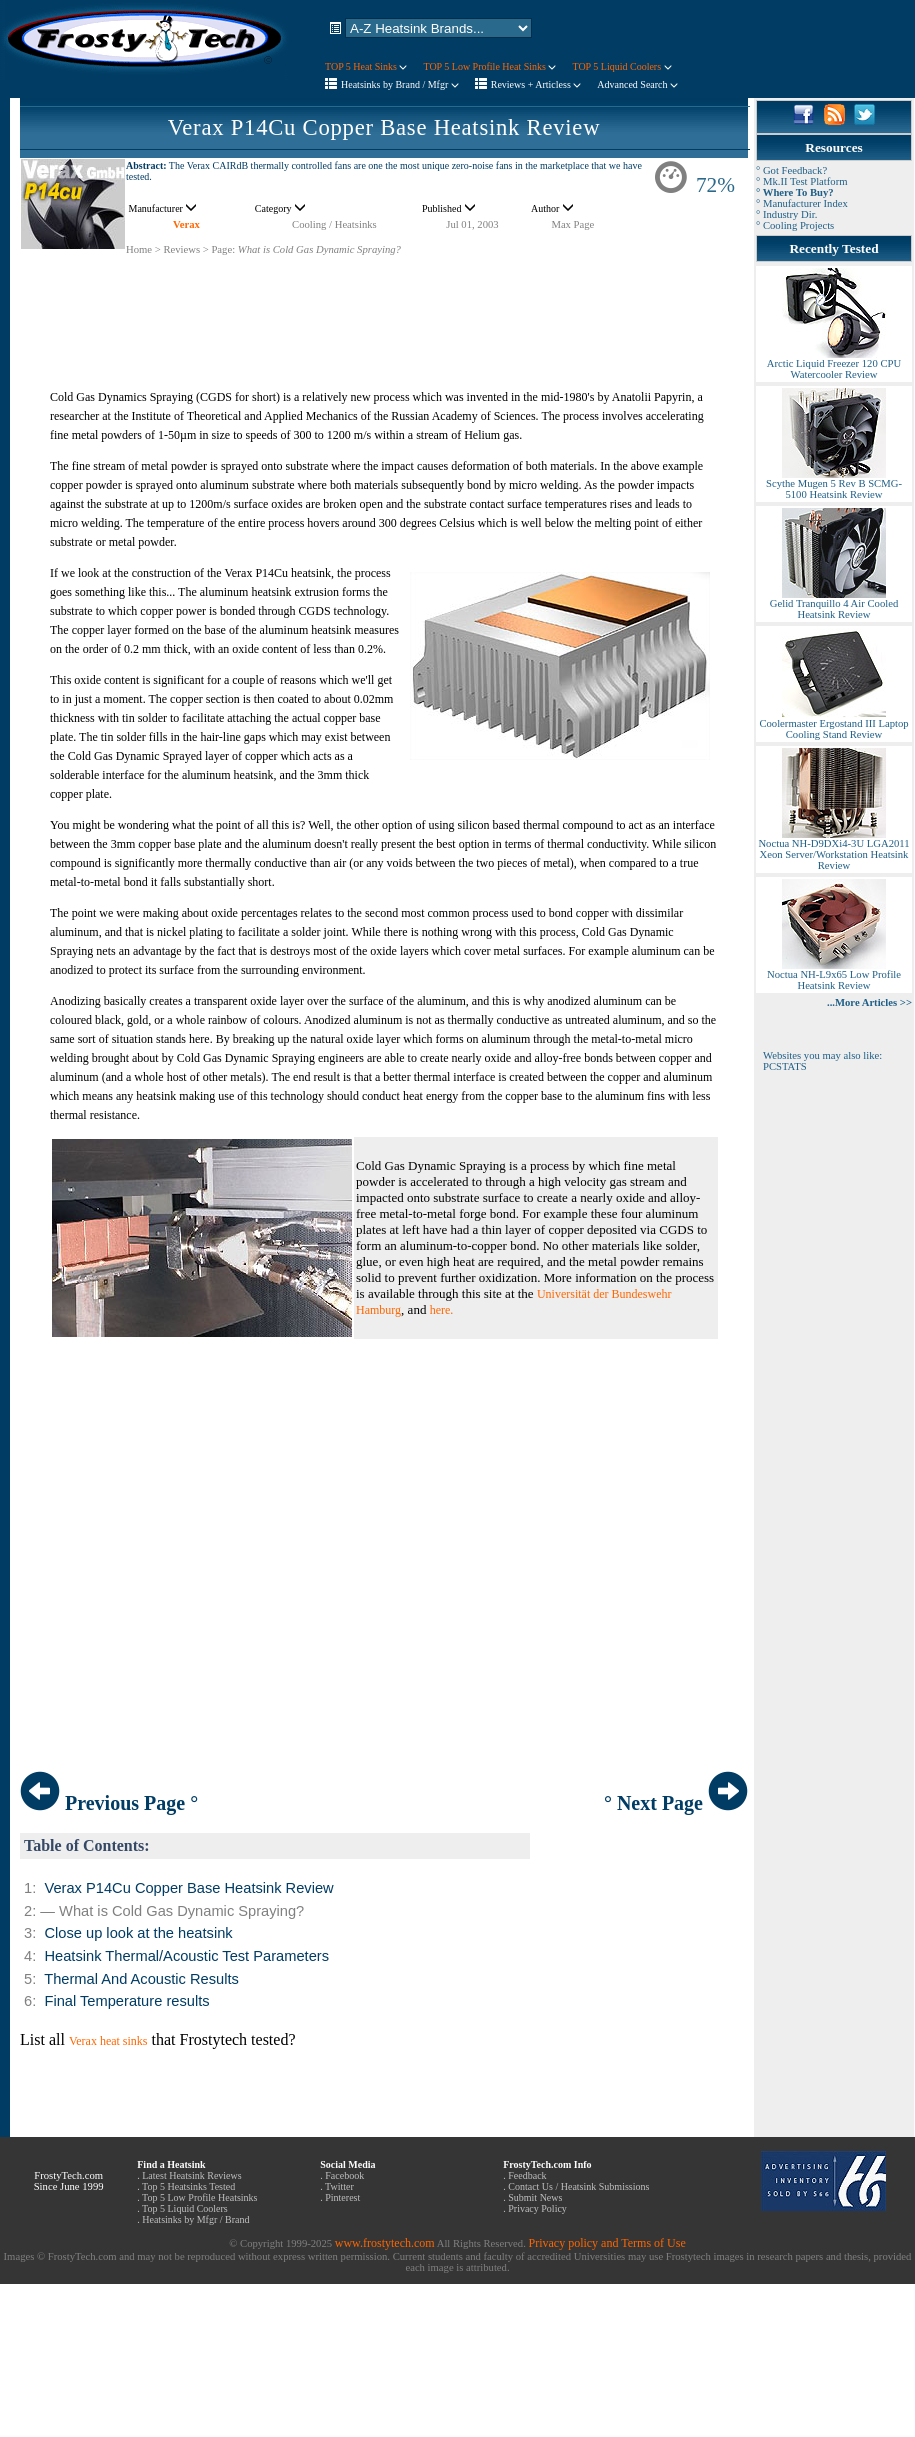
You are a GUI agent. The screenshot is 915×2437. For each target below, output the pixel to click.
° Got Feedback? (791, 170)
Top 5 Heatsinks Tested (188, 2186)
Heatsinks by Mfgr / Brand (195, 2219)
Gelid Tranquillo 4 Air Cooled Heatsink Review (834, 604)
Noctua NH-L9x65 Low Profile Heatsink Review (834, 975)
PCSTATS (785, 1066)
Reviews (181, 249)
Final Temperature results (126, 2001)
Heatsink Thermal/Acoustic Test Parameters (186, 1956)
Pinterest (342, 2197)
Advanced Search (637, 84)
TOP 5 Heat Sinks (366, 66)
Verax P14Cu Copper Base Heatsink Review (384, 127)
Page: (223, 249)
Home (139, 249)
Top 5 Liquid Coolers (185, 2208)
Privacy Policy (537, 2208)
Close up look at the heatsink (138, 1933)
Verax (186, 224)
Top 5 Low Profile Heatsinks (199, 2197)
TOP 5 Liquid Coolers (621, 66)
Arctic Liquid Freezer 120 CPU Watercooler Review (834, 364)
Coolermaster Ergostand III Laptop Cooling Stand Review (833, 724)
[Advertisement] (384, 301)
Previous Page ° (109, 1803)
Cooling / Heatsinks (334, 224)
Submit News (535, 2197)
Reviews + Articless (536, 84)
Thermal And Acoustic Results (141, 1979)
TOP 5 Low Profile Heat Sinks (489, 66)
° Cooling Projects (795, 225)
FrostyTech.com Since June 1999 (69, 2181)
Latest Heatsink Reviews (191, 2175)
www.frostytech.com (385, 2243)
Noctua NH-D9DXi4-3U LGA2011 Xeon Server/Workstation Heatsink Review (833, 850)
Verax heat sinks (108, 2041)
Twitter (339, 2186)
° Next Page (676, 1803)
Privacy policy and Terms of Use (606, 2243)
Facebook (344, 2175)
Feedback (527, 2175)
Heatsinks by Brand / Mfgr (400, 84)
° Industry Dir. (786, 214)
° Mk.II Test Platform (802, 181)
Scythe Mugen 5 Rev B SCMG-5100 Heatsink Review (834, 484)
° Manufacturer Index (802, 203)
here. (442, 1310)
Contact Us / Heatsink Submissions (578, 2186)
